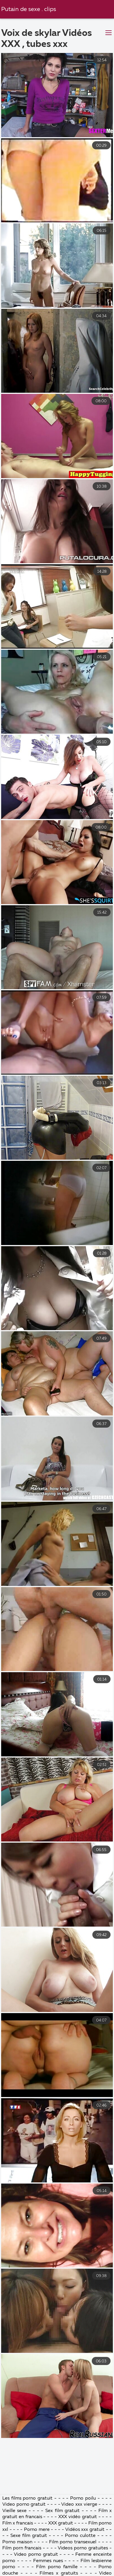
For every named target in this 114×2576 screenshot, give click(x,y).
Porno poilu (83, 2552)
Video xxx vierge (79, 2559)
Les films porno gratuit (27, 2552)
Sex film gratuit (62, 2565)
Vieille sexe (14, 2565)
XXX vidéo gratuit (77, 2571)
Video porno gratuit (24, 2559)
